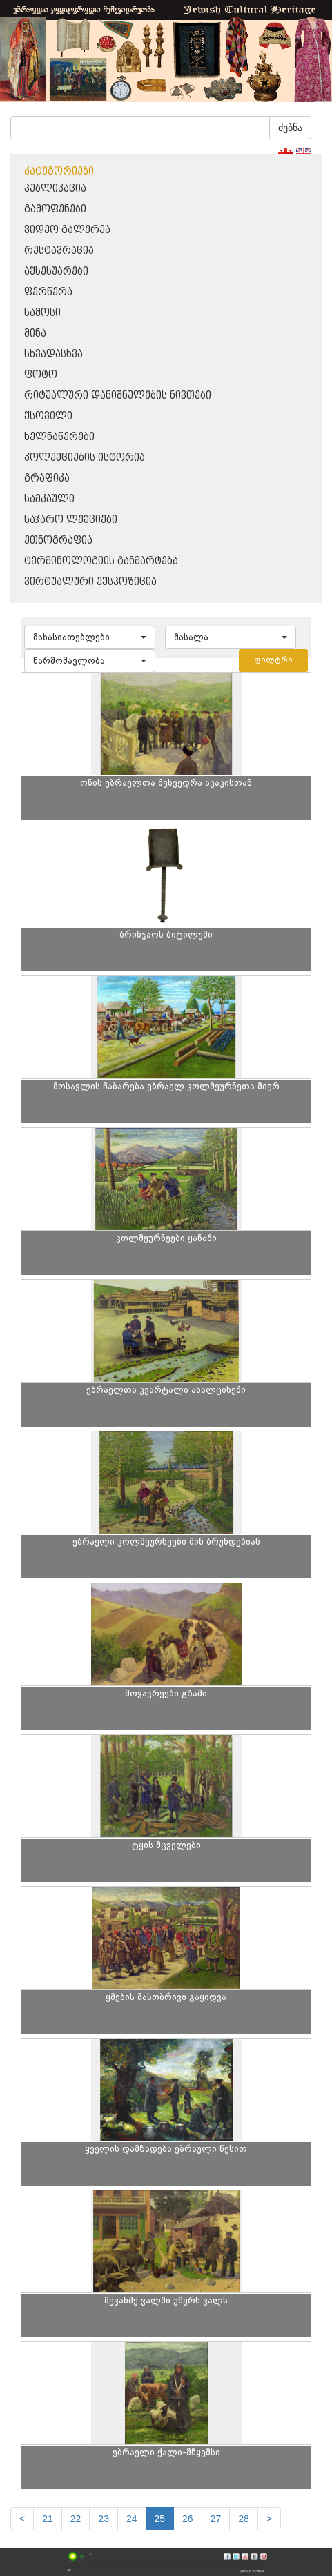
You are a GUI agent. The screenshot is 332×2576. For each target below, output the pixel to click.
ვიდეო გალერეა (67, 230)
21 (47, 2518)
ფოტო (40, 375)
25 (160, 2518)
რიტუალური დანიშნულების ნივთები (117, 396)
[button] (89, 637)
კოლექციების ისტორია (84, 458)
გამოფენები (55, 209)
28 (243, 2518)
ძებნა (290, 127)
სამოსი (42, 313)
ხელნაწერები (59, 437)
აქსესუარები (56, 271)
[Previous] (22, 2518)
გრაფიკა (47, 478)
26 (187, 2518)
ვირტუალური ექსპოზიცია (90, 582)
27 (216, 2518)
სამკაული (49, 499)
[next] (269, 2518)
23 (103, 2518)
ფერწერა (48, 292)
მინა (35, 333)
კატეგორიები (59, 171)
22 (75, 2518)
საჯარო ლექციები (70, 520)
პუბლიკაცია (55, 189)
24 (131, 2518)
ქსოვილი (48, 416)
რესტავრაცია (59, 251)
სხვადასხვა (53, 354)
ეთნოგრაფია (58, 540)
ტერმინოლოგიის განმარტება (101, 561)
